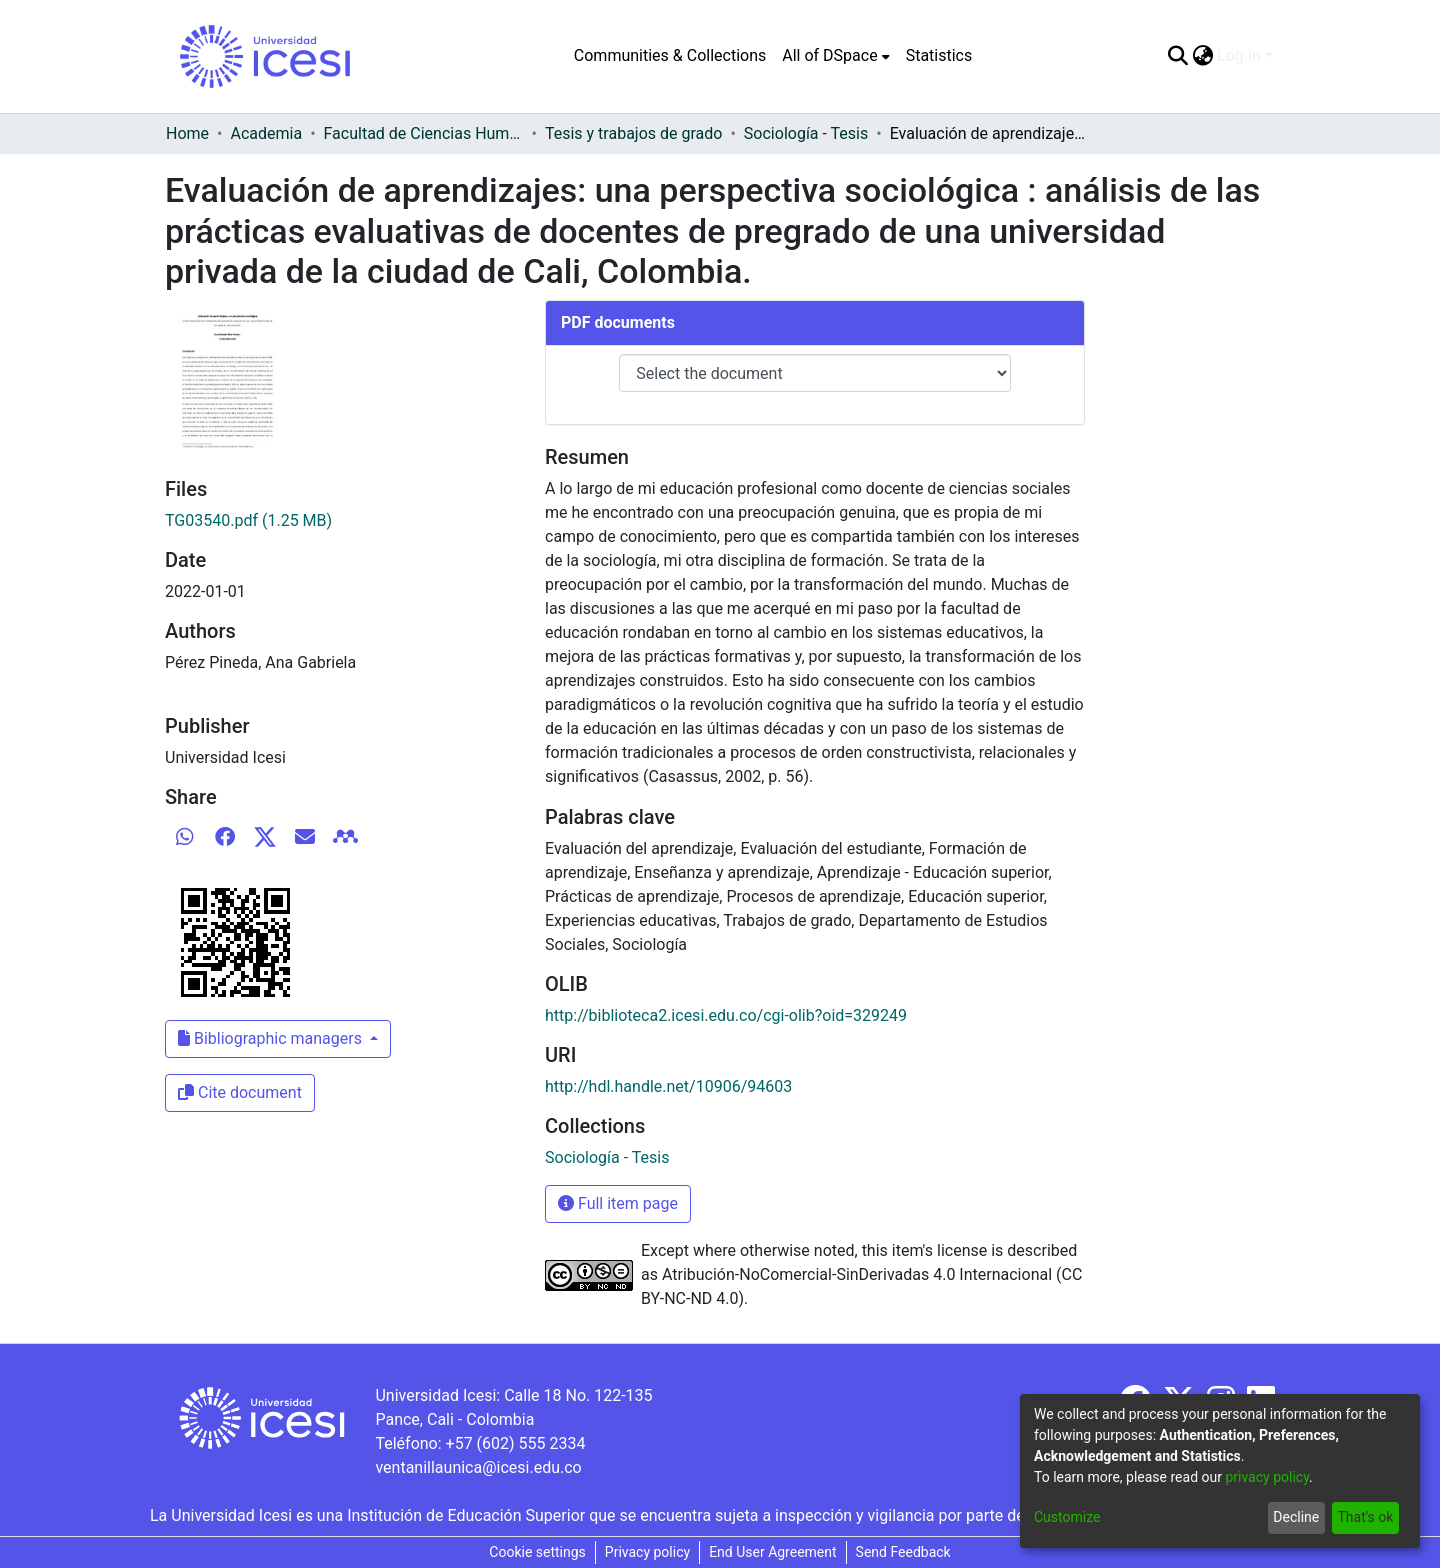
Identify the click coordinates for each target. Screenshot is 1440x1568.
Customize (1067, 1517)
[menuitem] (835, 56)
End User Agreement (772, 1552)
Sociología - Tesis (806, 133)
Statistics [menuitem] (939, 55)
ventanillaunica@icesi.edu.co (478, 1467)
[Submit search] (1177, 56)
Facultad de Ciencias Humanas (424, 133)
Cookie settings (537, 1552)
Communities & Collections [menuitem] (670, 55)
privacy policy (1267, 1477)
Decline (1296, 1517)
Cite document (240, 1092)
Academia (266, 133)
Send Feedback (903, 1552)
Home (187, 133)
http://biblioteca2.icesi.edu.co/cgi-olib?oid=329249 (726, 1015)
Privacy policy (647, 1552)
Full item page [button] (618, 1203)
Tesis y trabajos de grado (634, 133)
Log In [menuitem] (1239, 55)
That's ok (1365, 1517)
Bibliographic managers (272, 1038)
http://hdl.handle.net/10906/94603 (668, 1086)
